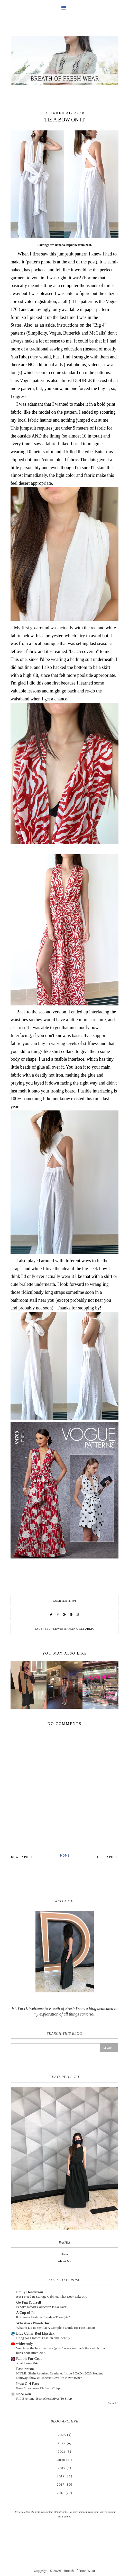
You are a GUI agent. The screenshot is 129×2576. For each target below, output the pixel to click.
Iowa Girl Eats (27, 2384)
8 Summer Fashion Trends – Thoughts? (43, 2317)
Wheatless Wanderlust (33, 2323)
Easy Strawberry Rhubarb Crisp (38, 2388)
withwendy (24, 2344)
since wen (23, 2394)
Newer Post (22, 1857)
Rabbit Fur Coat (29, 2359)
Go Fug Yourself (28, 2302)
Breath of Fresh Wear (79, 2571)
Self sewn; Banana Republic (70, 1628)
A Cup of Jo (25, 2313)
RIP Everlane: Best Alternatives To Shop (44, 2398)
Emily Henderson (29, 2292)
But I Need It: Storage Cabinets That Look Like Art (51, 2296)
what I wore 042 (27, 2363)
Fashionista (25, 2369)
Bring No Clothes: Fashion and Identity (43, 2338)
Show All (113, 2403)
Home (65, 1855)
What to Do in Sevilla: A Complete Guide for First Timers (56, 2328)
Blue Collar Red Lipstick (35, 2333)
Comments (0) (64, 1600)
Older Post (107, 1857)
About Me (64, 2261)
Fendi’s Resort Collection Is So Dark (41, 2307)
